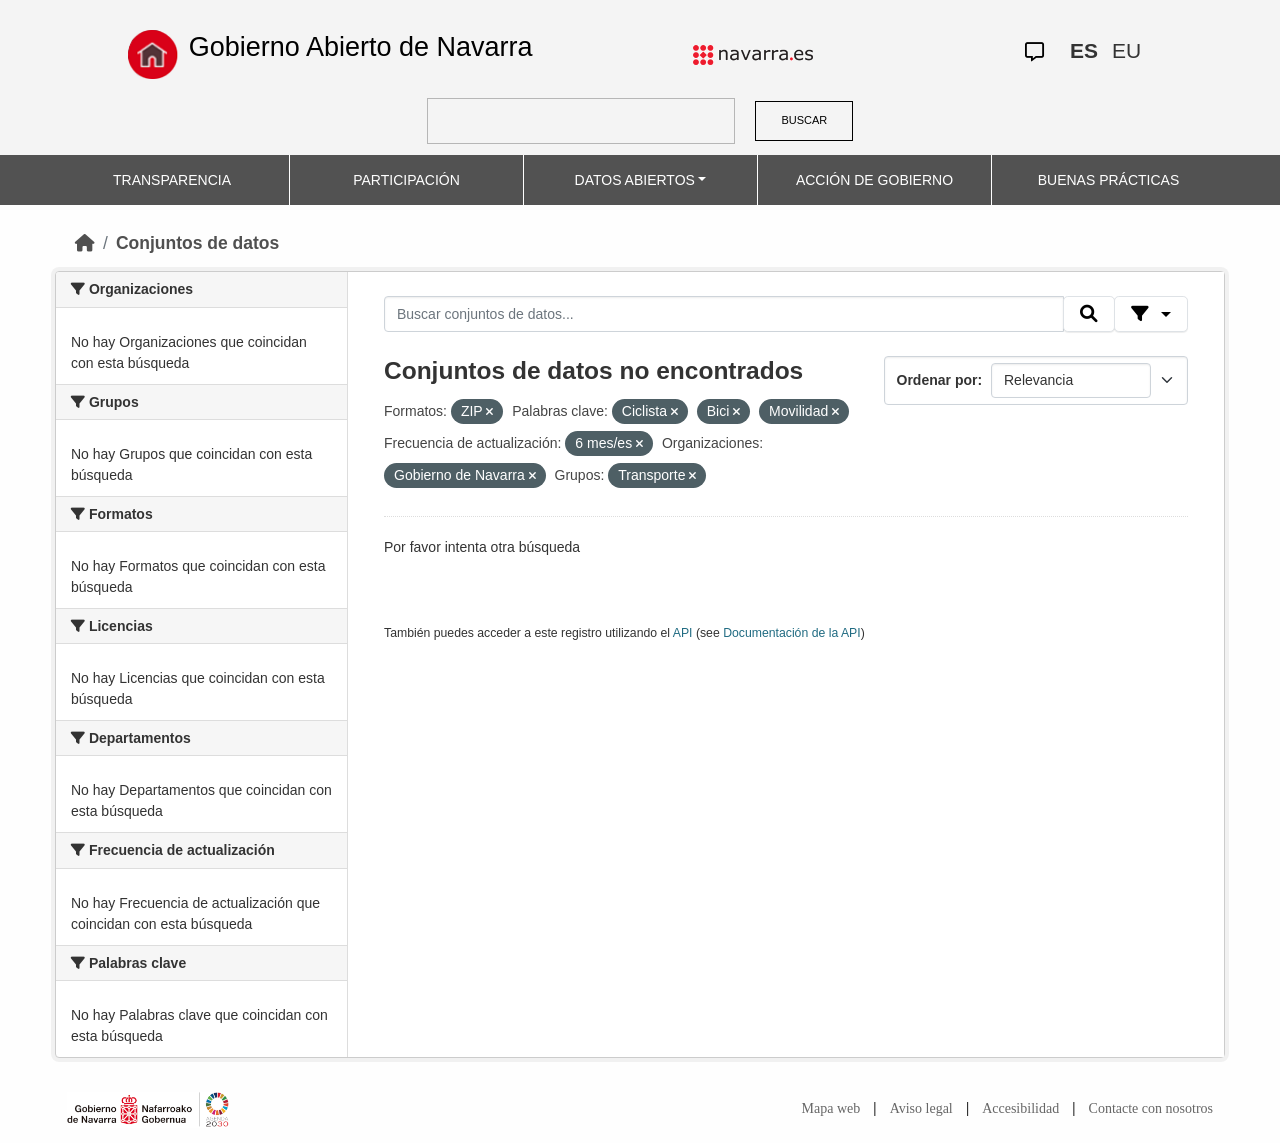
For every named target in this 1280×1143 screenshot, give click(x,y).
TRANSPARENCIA (172, 180)
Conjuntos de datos (197, 243)
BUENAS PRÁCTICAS (1109, 180)
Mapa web (831, 1108)
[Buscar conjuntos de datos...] (724, 314)
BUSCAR (804, 120)
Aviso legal (921, 1108)
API (683, 633)
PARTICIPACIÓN (406, 180)
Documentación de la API (792, 633)
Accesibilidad (1020, 1108)
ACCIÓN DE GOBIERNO (874, 180)
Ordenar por (937, 380)
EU (1126, 50)
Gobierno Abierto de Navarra (361, 47)
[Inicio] (85, 243)
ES (1084, 50)
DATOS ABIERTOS (635, 180)
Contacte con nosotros (1151, 1108)
